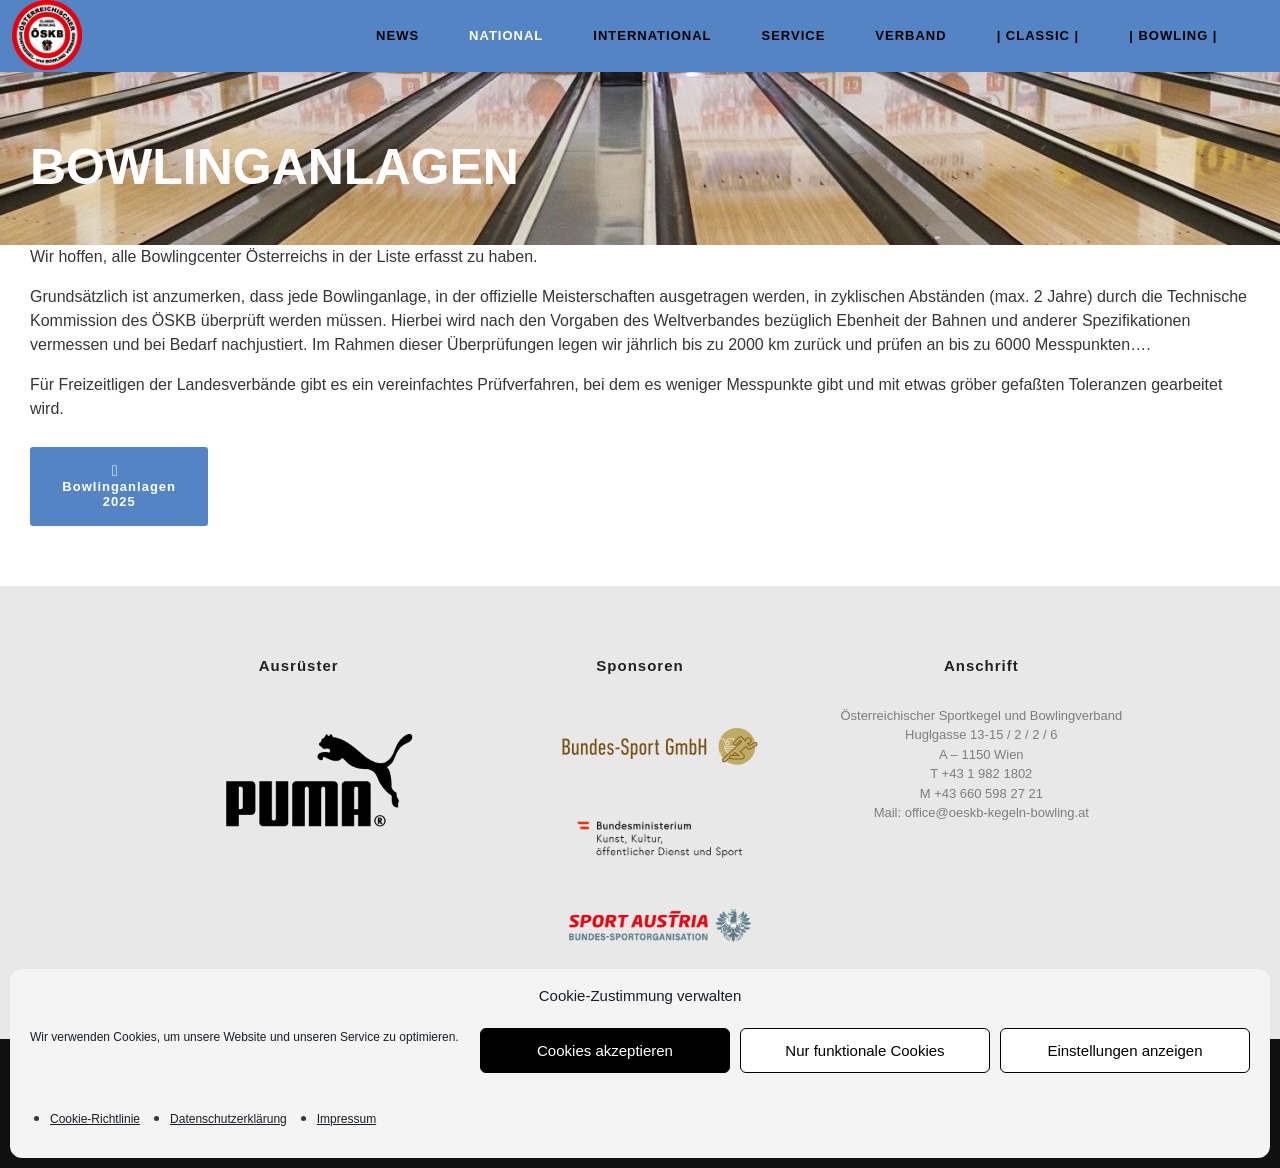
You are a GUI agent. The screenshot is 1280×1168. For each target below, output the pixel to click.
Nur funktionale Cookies (864, 1050)
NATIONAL (489, 35)
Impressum (346, 1119)
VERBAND (893, 35)
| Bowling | (1156, 35)
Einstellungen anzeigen (1124, 1050)
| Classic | (1020, 35)
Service (776, 35)
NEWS (380, 35)
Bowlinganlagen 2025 (119, 486)
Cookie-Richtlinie (95, 1119)
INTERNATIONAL (635, 35)
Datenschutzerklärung (228, 1119)
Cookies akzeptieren (605, 1050)
